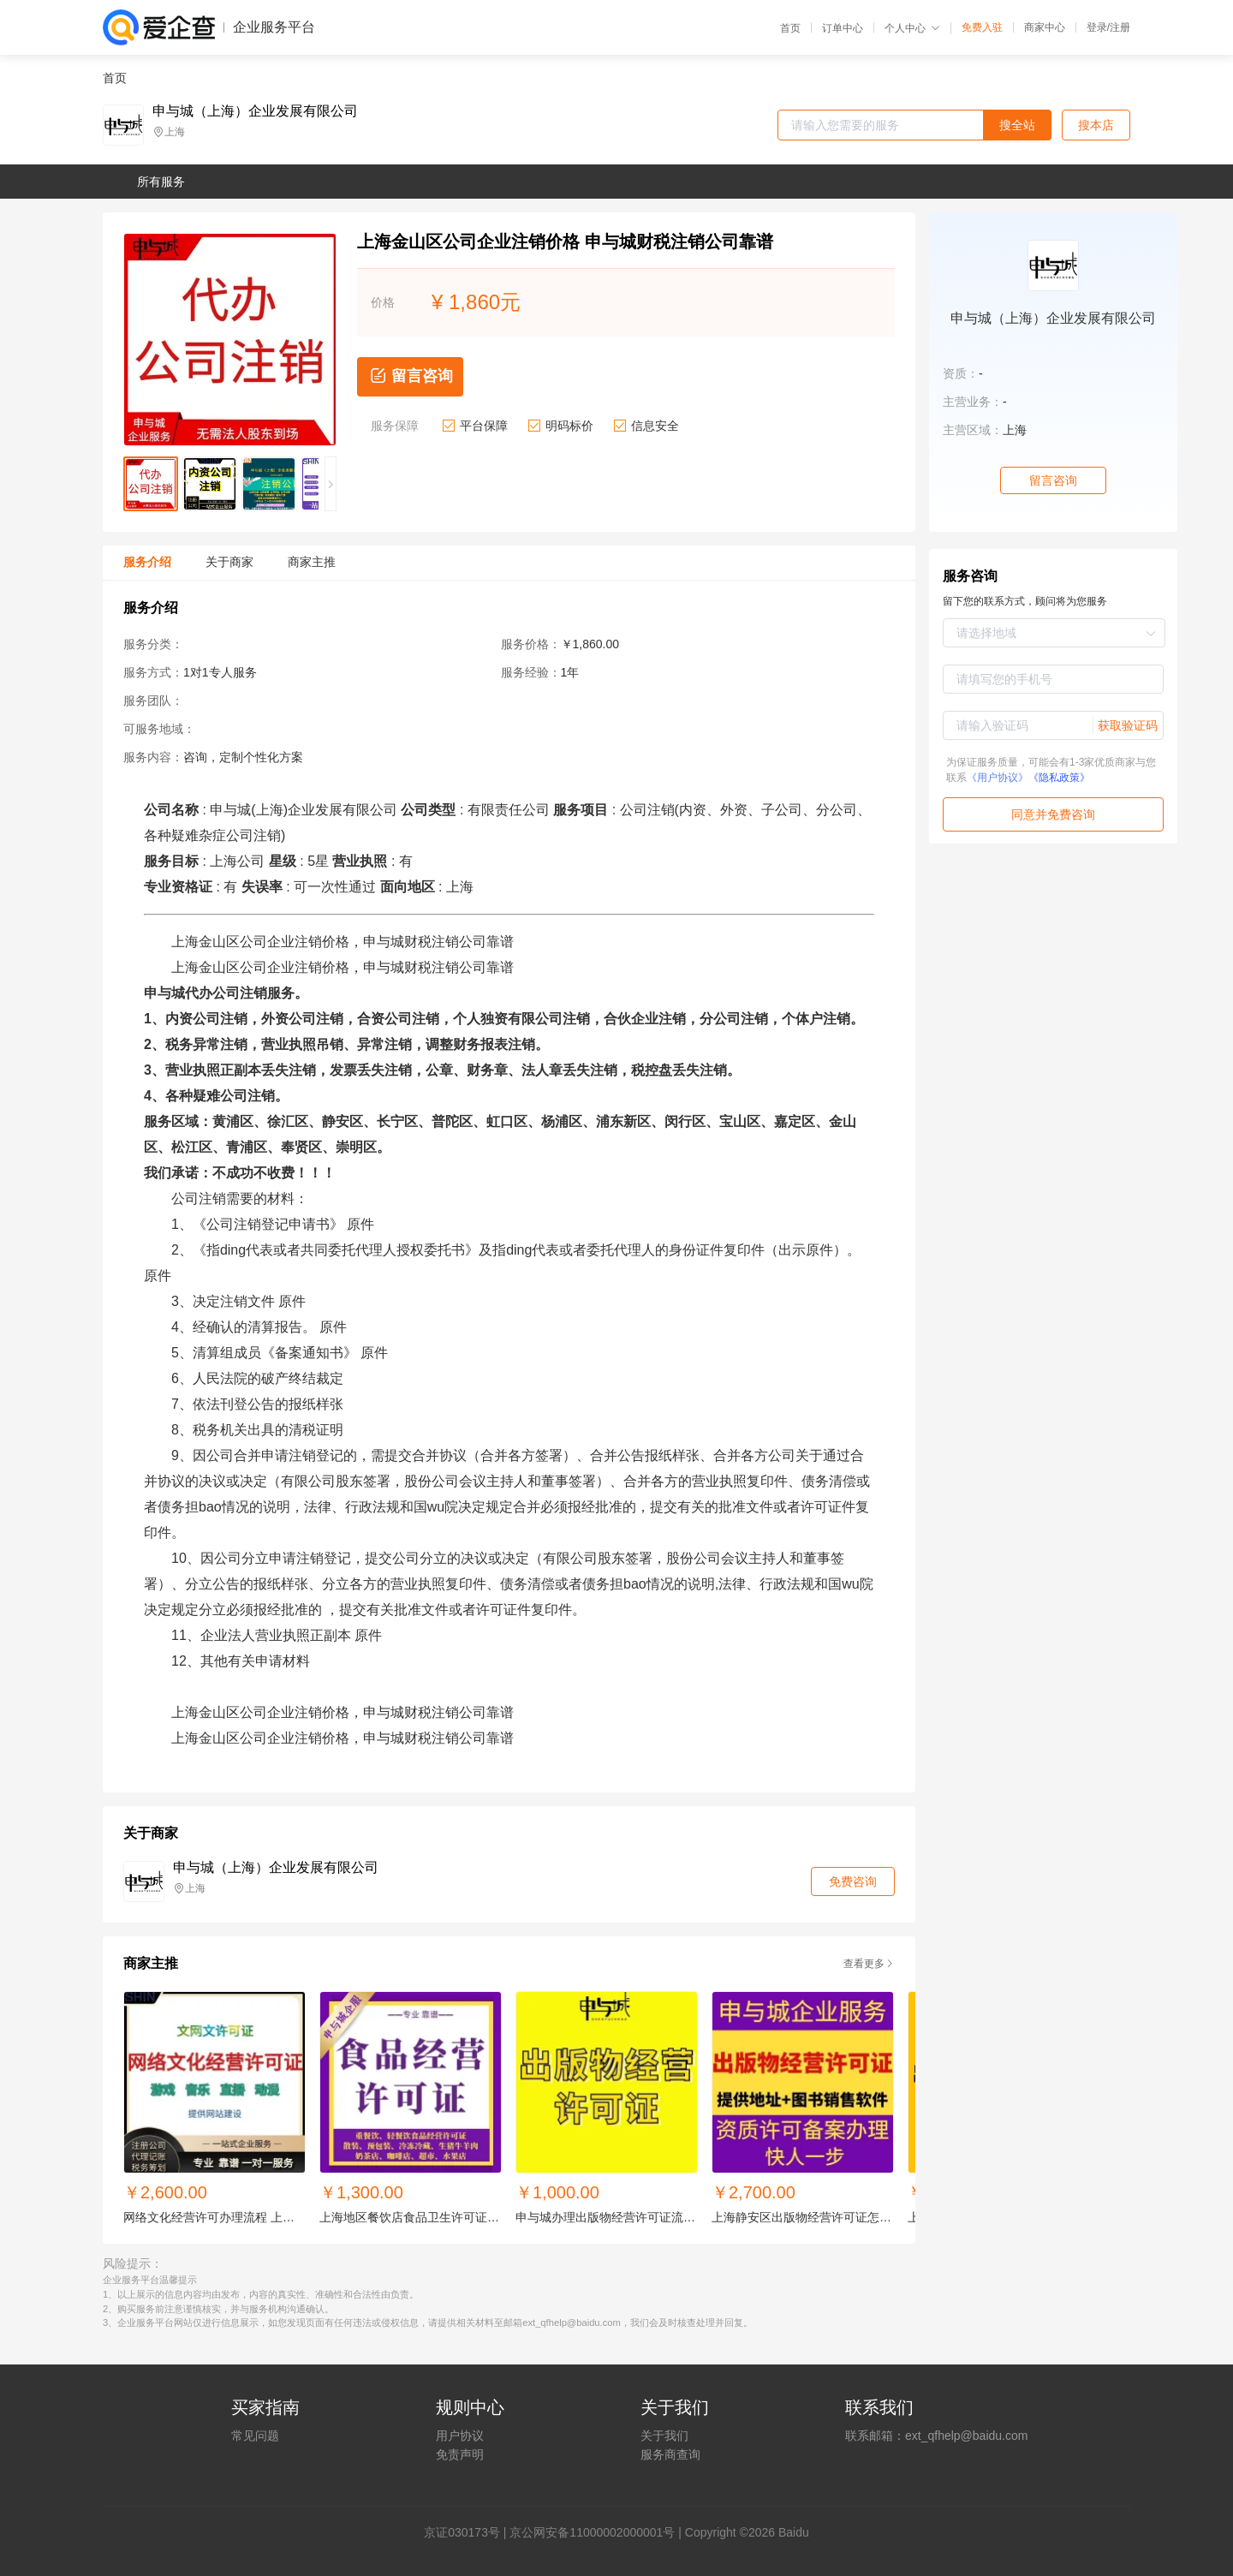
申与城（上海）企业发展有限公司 (255, 111)
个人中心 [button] (912, 28)
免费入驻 (982, 27)
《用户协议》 (997, 778)
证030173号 (468, 2532)
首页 (790, 28)
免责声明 (460, 2454)
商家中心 (1044, 27)
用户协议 (460, 2435)
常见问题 (255, 2435)
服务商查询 (670, 2454)
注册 (1120, 27)
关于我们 (664, 2435)
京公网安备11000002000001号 (592, 2532)
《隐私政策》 (1059, 778)
